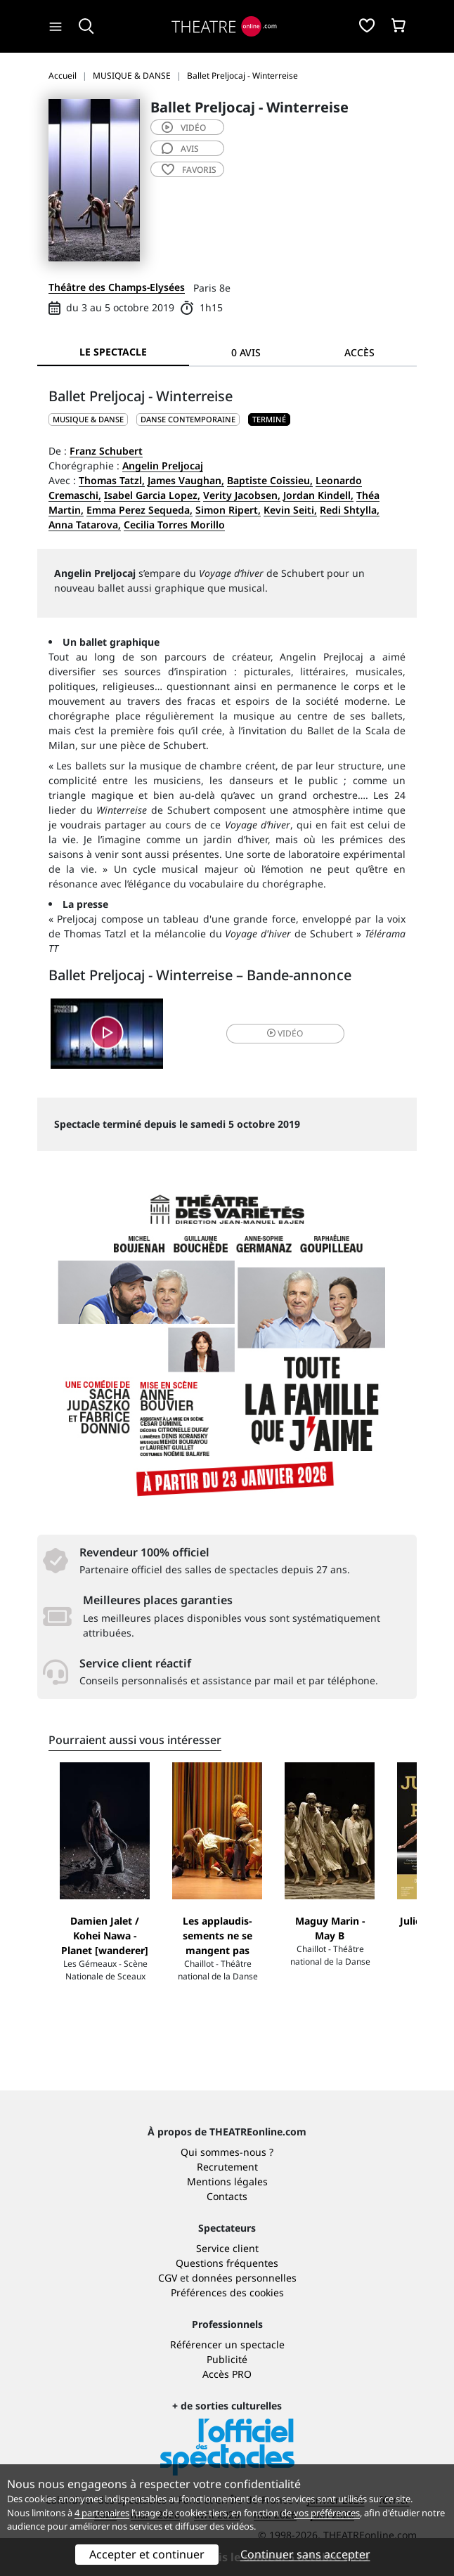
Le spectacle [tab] (113, 351)
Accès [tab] (359, 352)
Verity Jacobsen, (241, 495)
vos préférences (327, 2512)
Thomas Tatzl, (112, 480)
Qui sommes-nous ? (227, 2152)
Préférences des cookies (227, 2292)
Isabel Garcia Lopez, (152, 495)
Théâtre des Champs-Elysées (116, 287)
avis (180, 149)
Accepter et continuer (147, 2554)
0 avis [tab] (246, 352)
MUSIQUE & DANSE (88, 419)
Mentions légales (227, 2181)
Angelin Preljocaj (162, 465)
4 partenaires (101, 2512)
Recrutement (227, 2166)
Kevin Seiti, (290, 509)
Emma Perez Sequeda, (139, 509)
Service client (227, 2248)
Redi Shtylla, (350, 509)
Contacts (227, 2196)
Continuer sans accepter (305, 2554)
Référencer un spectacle (227, 2344)
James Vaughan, (186, 480)
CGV (167, 2277)
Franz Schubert (106, 450)
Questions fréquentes (227, 2263)
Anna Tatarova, (84, 524)
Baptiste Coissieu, (270, 480)
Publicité (227, 2359)
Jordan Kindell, (318, 495)
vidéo (184, 128)
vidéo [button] (285, 1033)
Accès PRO (227, 2374)
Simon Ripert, (228, 509)
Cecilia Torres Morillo (174, 524)
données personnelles (244, 2277)
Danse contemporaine (188, 419)
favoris (189, 170)
